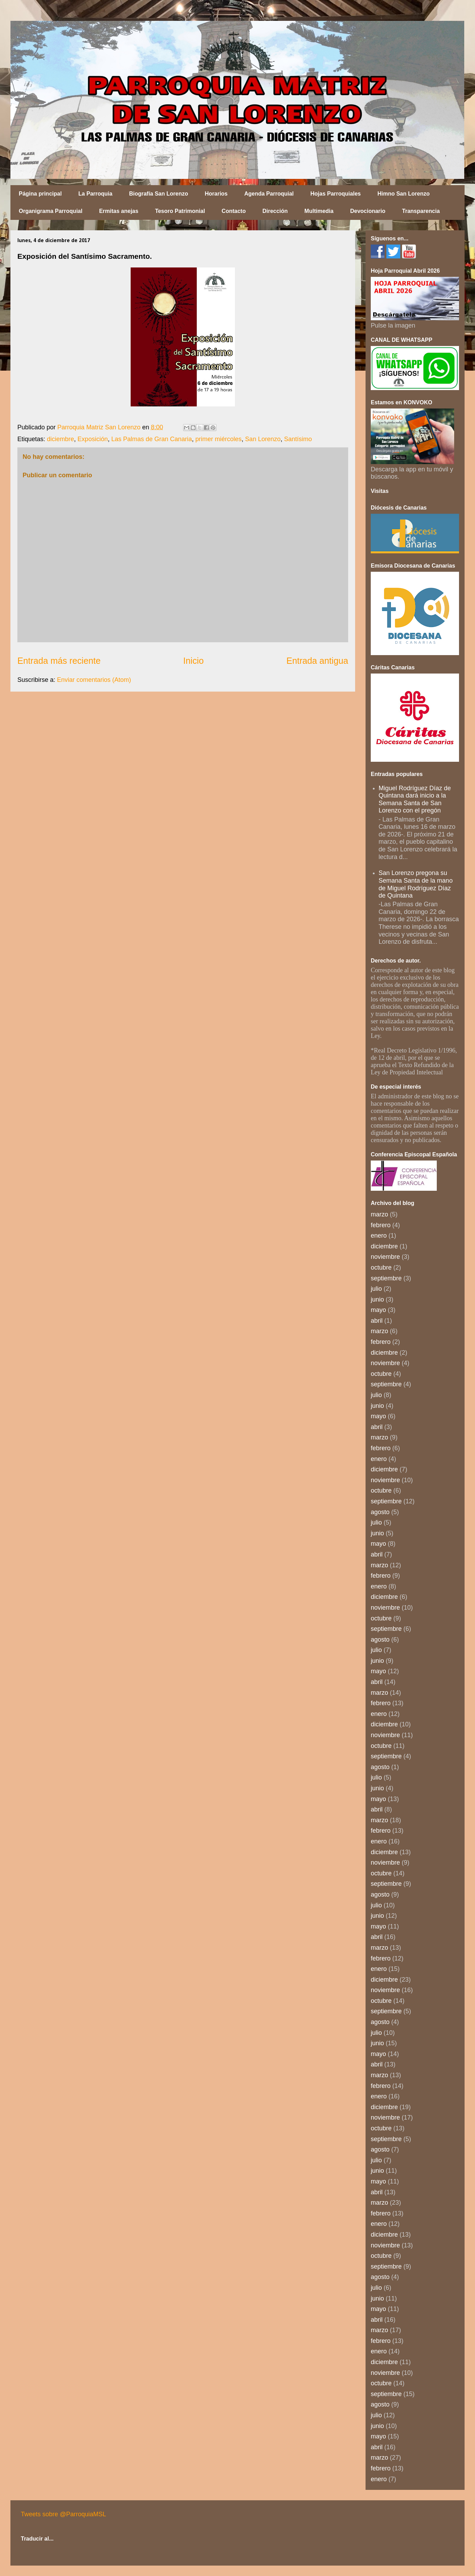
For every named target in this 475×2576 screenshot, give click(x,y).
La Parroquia (96, 194)
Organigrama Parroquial (50, 211)
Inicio (193, 661)
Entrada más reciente (58, 661)
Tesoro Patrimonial (180, 211)
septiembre (386, 1278)
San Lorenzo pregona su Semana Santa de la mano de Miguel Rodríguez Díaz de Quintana (416, 884)
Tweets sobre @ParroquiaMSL (63, 2514)
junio (377, 1299)
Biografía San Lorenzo (158, 194)
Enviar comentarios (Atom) (94, 679)
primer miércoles (218, 439)
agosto (380, 1512)
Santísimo (298, 439)
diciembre (60, 439)
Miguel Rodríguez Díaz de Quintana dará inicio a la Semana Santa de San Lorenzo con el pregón (415, 799)
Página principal (40, 194)
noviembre (385, 1256)
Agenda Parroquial (269, 194)
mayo (378, 1309)
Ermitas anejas (118, 211)
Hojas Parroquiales (335, 194)
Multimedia (319, 211)
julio (376, 1288)
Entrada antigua (317, 661)
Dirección (275, 211)
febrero (381, 1225)
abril (377, 1320)
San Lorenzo (262, 439)
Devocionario (367, 211)
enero (379, 1235)
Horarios (216, 194)
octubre (381, 1267)
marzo (379, 1214)
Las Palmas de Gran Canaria (151, 439)
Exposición (92, 439)
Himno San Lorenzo (403, 194)
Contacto (234, 211)
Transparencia (421, 211)
